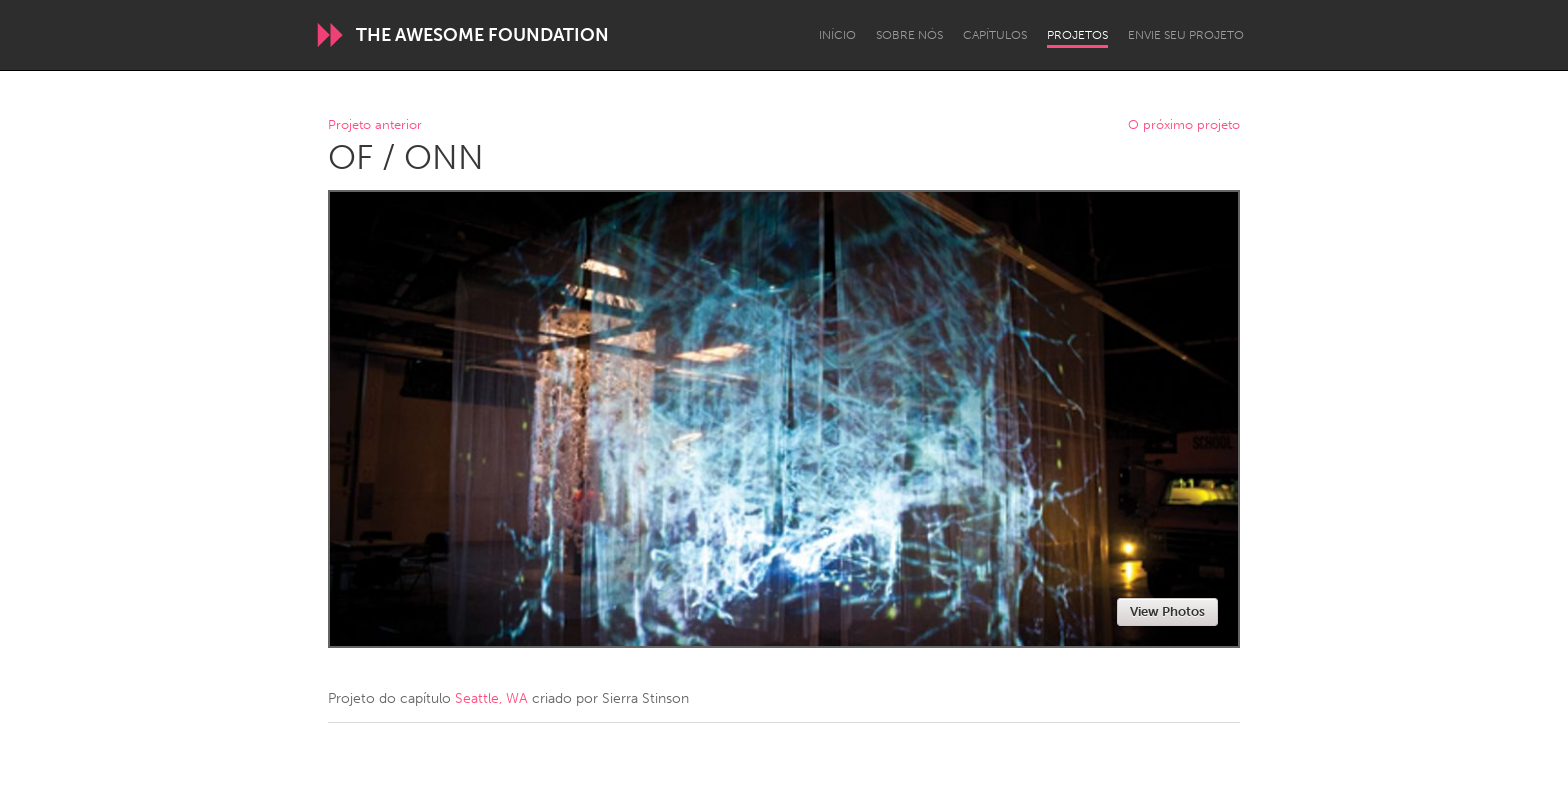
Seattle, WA (491, 698)
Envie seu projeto (1186, 35)
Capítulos (995, 35)
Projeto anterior (375, 125)
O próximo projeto (1184, 125)
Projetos (1077, 35)
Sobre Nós (909, 35)
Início (837, 35)
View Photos (1167, 611)
